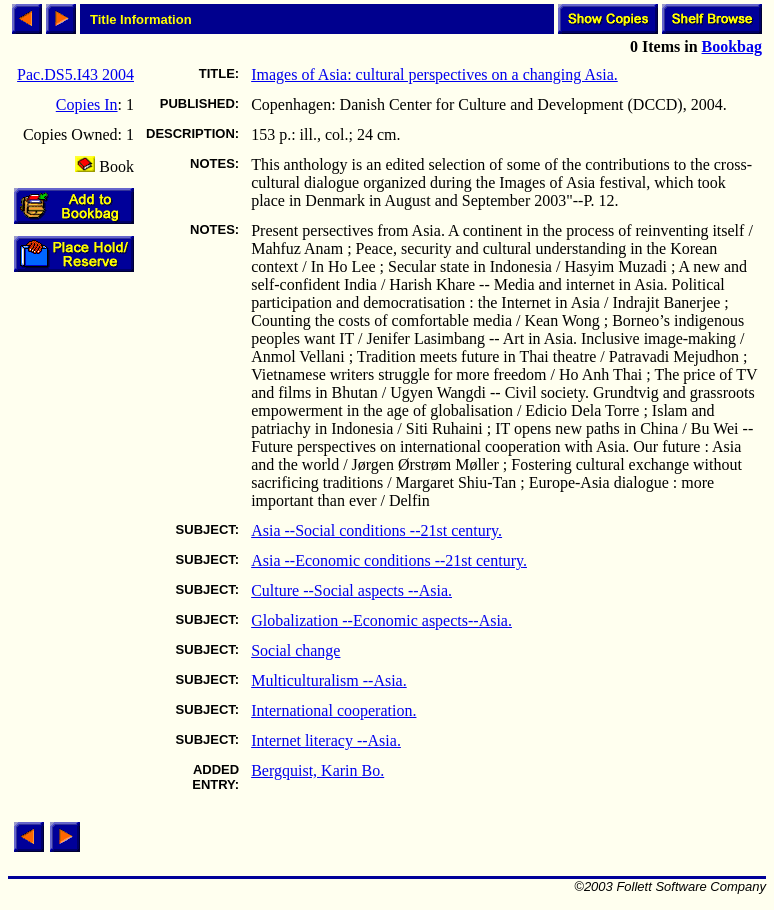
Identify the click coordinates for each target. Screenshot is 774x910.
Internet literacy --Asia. (326, 740)
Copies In (87, 104)
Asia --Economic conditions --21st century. (389, 560)
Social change (295, 650)
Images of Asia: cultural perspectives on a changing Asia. (434, 74)
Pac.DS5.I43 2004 (75, 74)
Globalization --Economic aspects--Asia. (381, 620)
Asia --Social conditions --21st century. (376, 530)
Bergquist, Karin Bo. (317, 770)
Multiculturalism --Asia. (329, 680)
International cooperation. (333, 710)
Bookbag (732, 46)
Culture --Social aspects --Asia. (351, 590)
